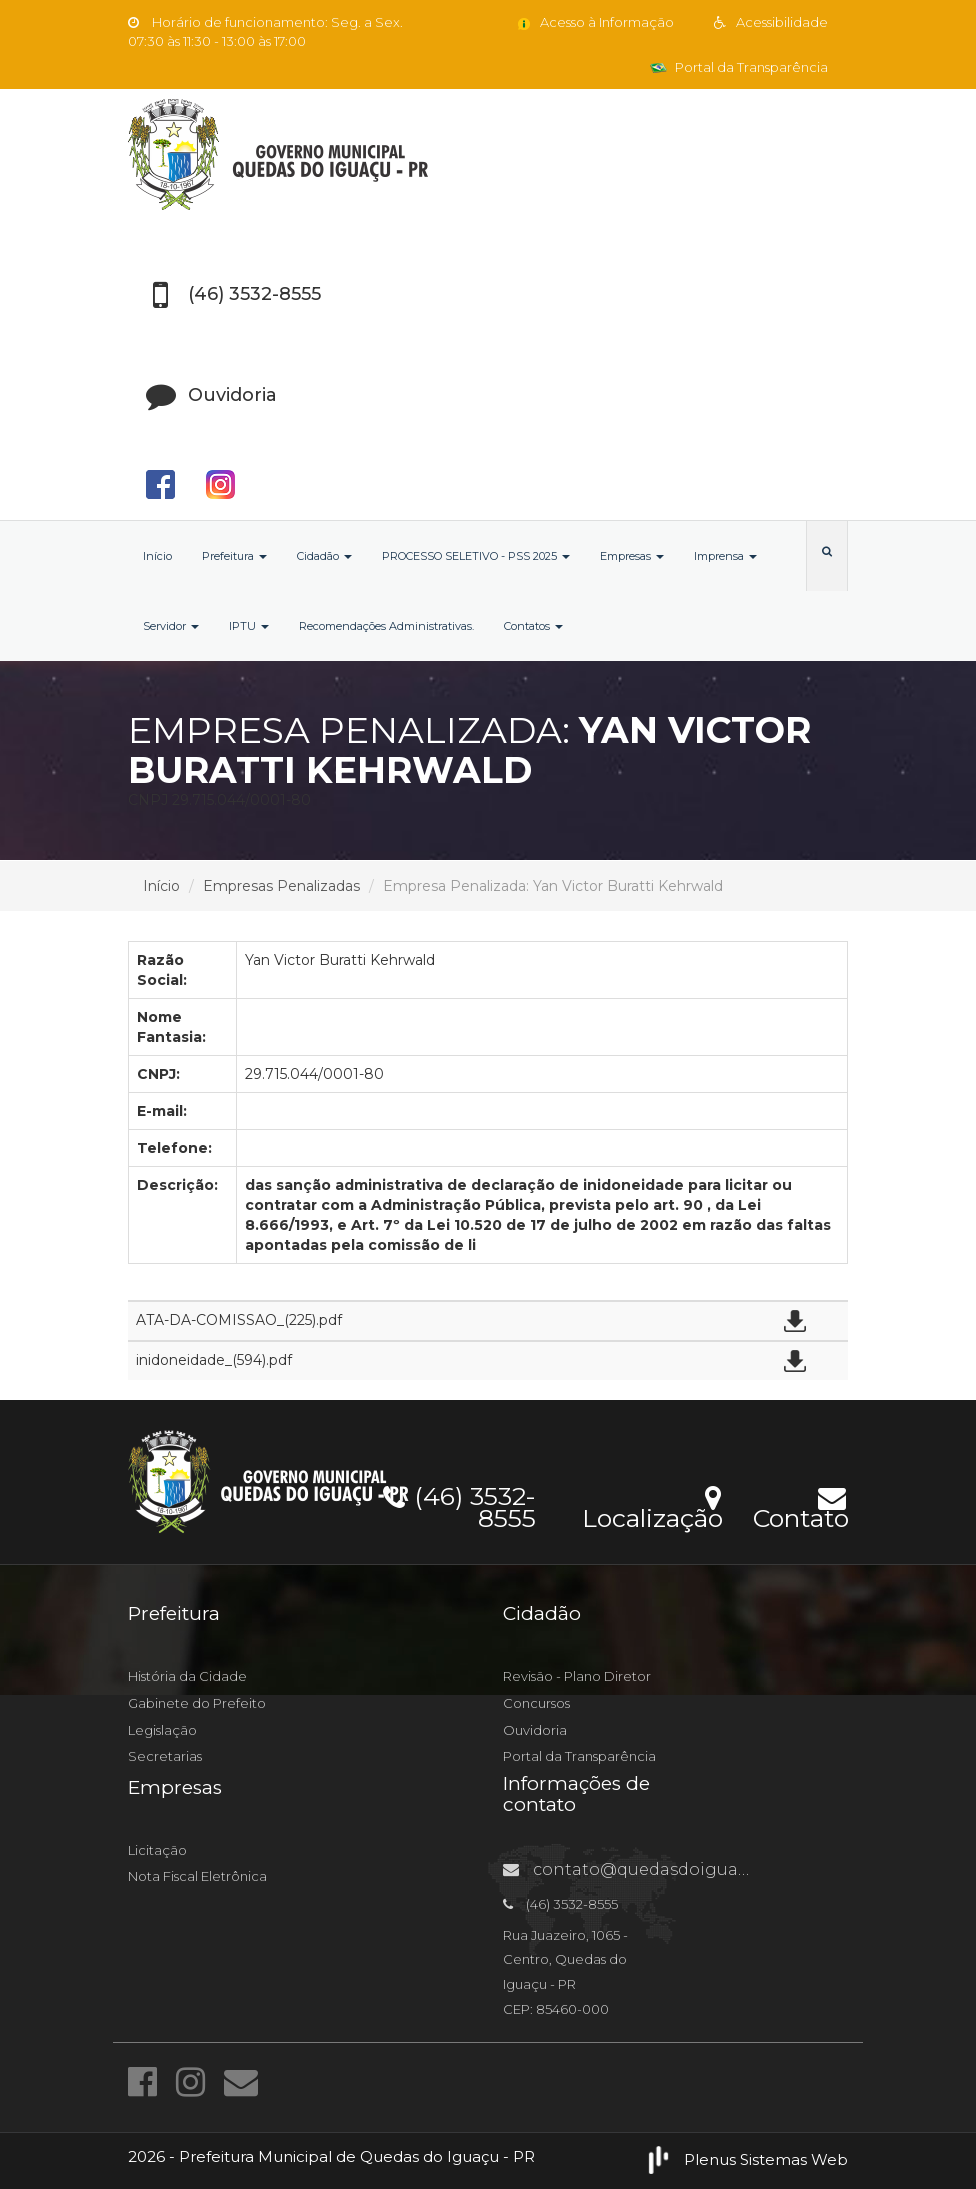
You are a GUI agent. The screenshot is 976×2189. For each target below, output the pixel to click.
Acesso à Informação (594, 22)
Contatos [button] (533, 626)
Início (157, 556)
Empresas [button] (632, 556)
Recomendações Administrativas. (386, 626)
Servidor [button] (171, 626)
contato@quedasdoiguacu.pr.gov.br (669, 1869)
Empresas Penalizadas (281, 886)
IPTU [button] (249, 626)
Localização (652, 1505)
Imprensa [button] (725, 556)
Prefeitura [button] (234, 556)
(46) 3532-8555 (459, 1504)
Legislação (162, 1730)
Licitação (157, 1850)
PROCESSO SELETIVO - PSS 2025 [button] (476, 556)
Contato (800, 1505)
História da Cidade (187, 1676)
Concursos (536, 1703)
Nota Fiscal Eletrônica (197, 1876)
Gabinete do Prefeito (197, 1703)
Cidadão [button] (324, 556)
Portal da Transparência (739, 67)
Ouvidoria (535, 1730)
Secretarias (165, 1756)
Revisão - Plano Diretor (577, 1676)
